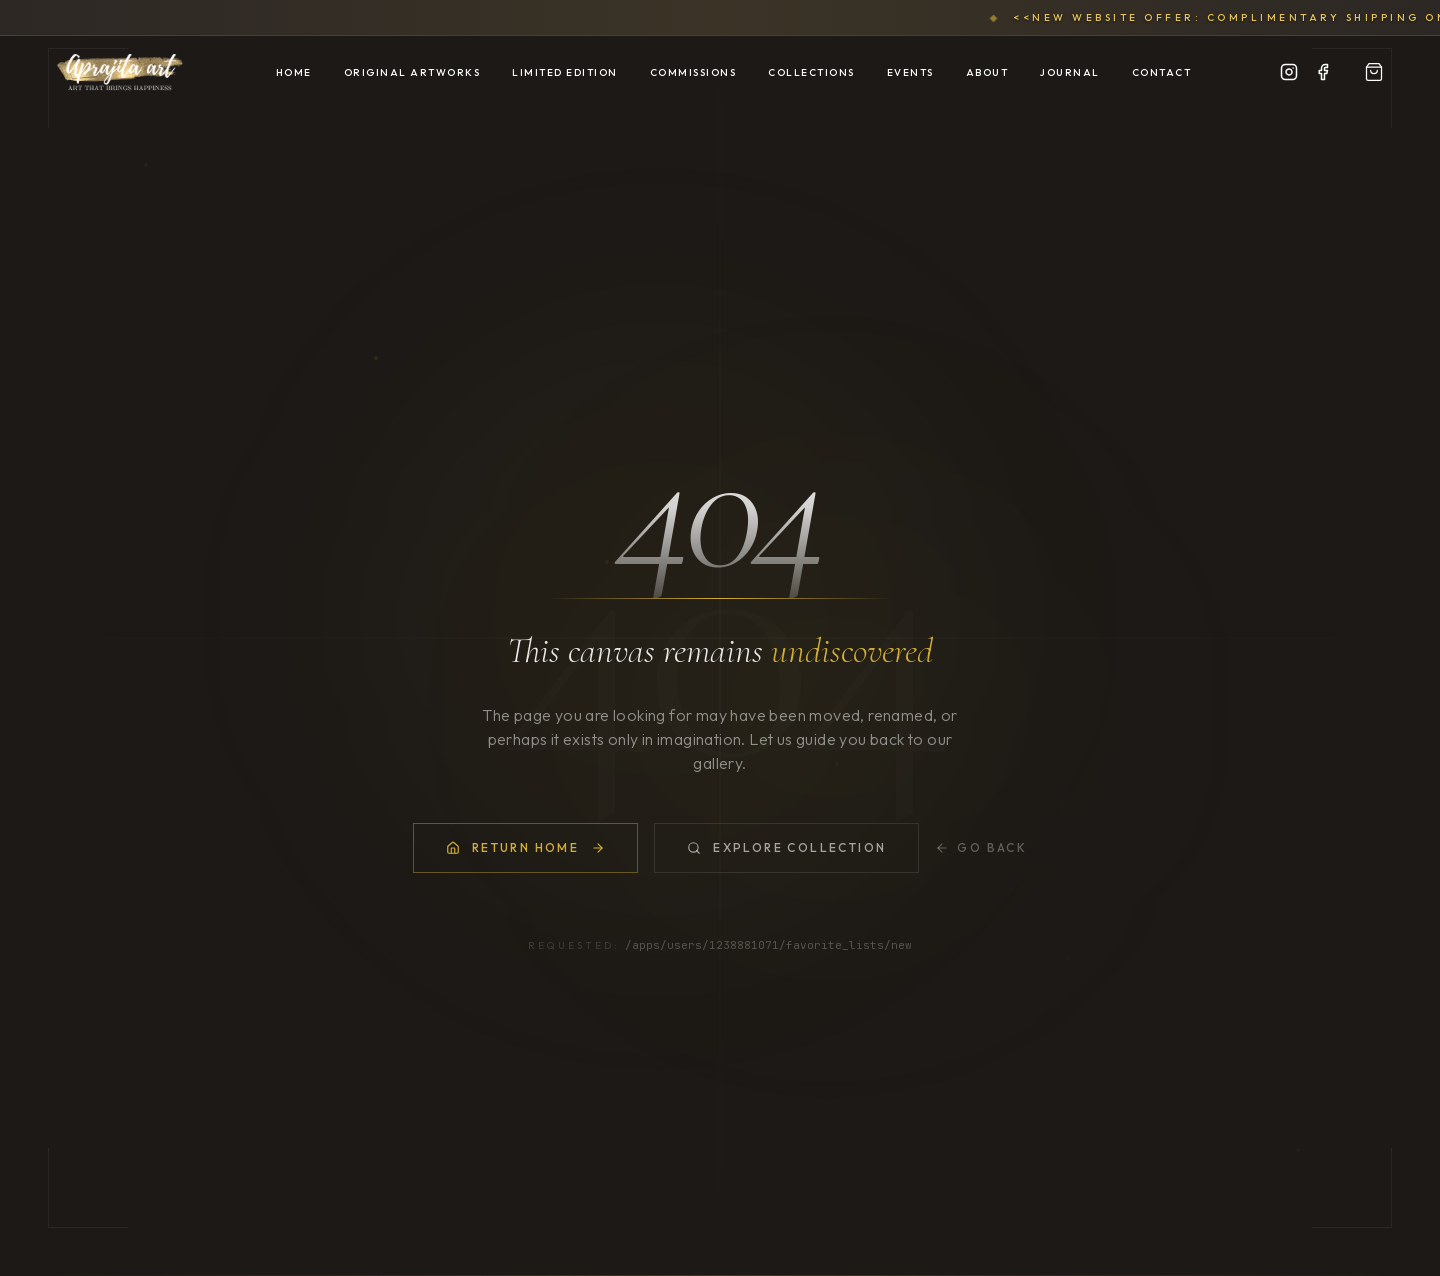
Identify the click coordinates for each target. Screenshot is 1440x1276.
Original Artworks (412, 72)
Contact (1162, 72)
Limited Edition (565, 72)
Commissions (693, 72)
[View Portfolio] (1374, 72)
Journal (1070, 72)
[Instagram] (1289, 72)
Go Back (981, 848)
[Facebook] (1323, 72)
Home (294, 72)
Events (910, 72)
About (987, 72)
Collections (811, 72)
